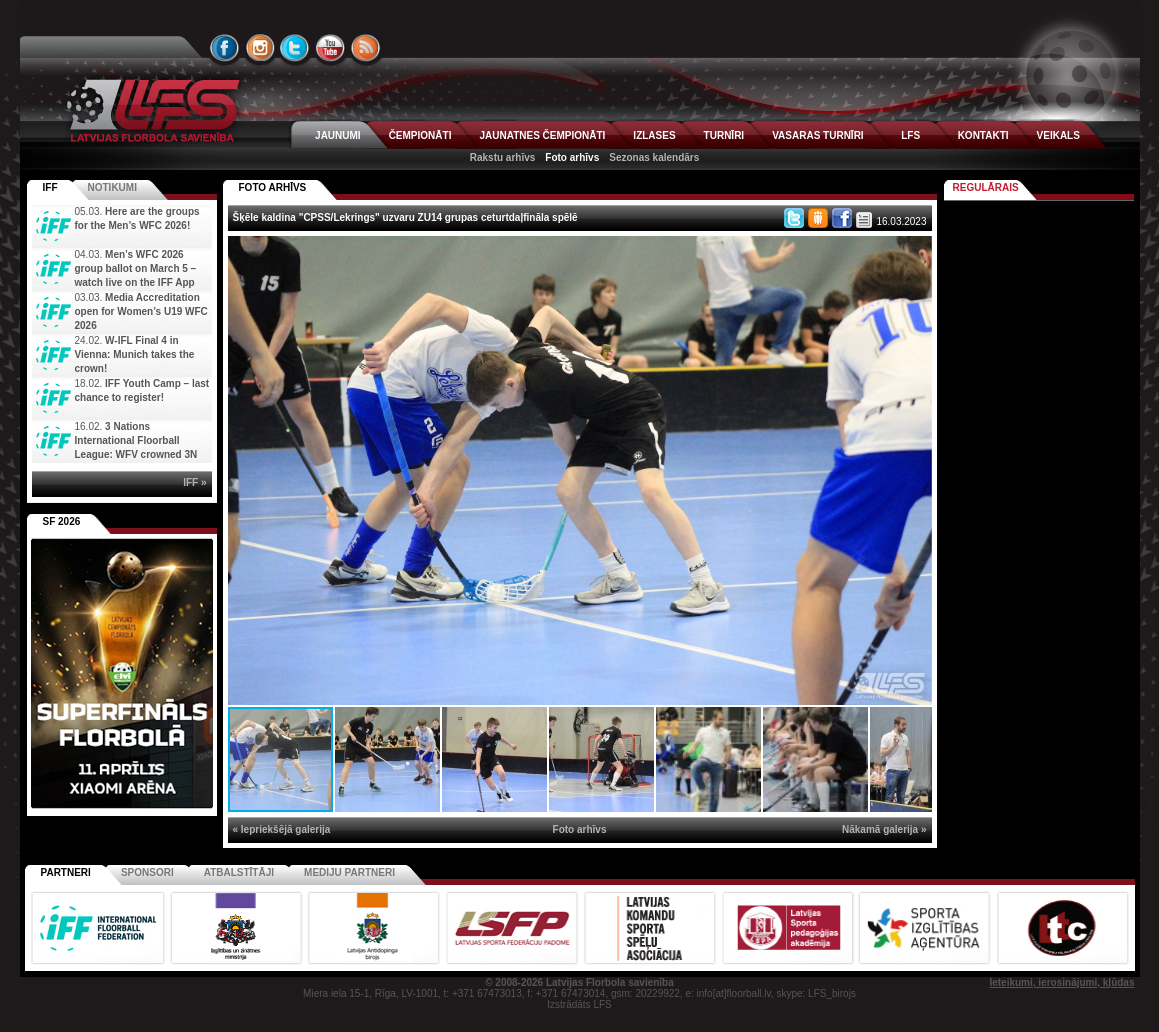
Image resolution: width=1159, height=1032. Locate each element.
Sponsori (147, 872)
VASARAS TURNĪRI (817, 135)
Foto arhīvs (572, 157)
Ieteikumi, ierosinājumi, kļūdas (1061, 982)
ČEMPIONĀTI (420, 135)
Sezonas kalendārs (654, 157)
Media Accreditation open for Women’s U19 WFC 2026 (141, 311)
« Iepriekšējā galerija (282, 829)
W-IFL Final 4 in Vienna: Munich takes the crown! (135, 354)
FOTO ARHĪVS (273, 187)
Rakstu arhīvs (503, 157)
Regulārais (986, 187)
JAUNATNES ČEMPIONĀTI (542, 135)
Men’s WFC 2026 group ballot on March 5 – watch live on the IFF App (136, 268)
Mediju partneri (349, 872)
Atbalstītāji (239, 872)
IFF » (194, 482)
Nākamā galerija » (884, 829)
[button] (914, 254)
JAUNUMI (338, 135)
